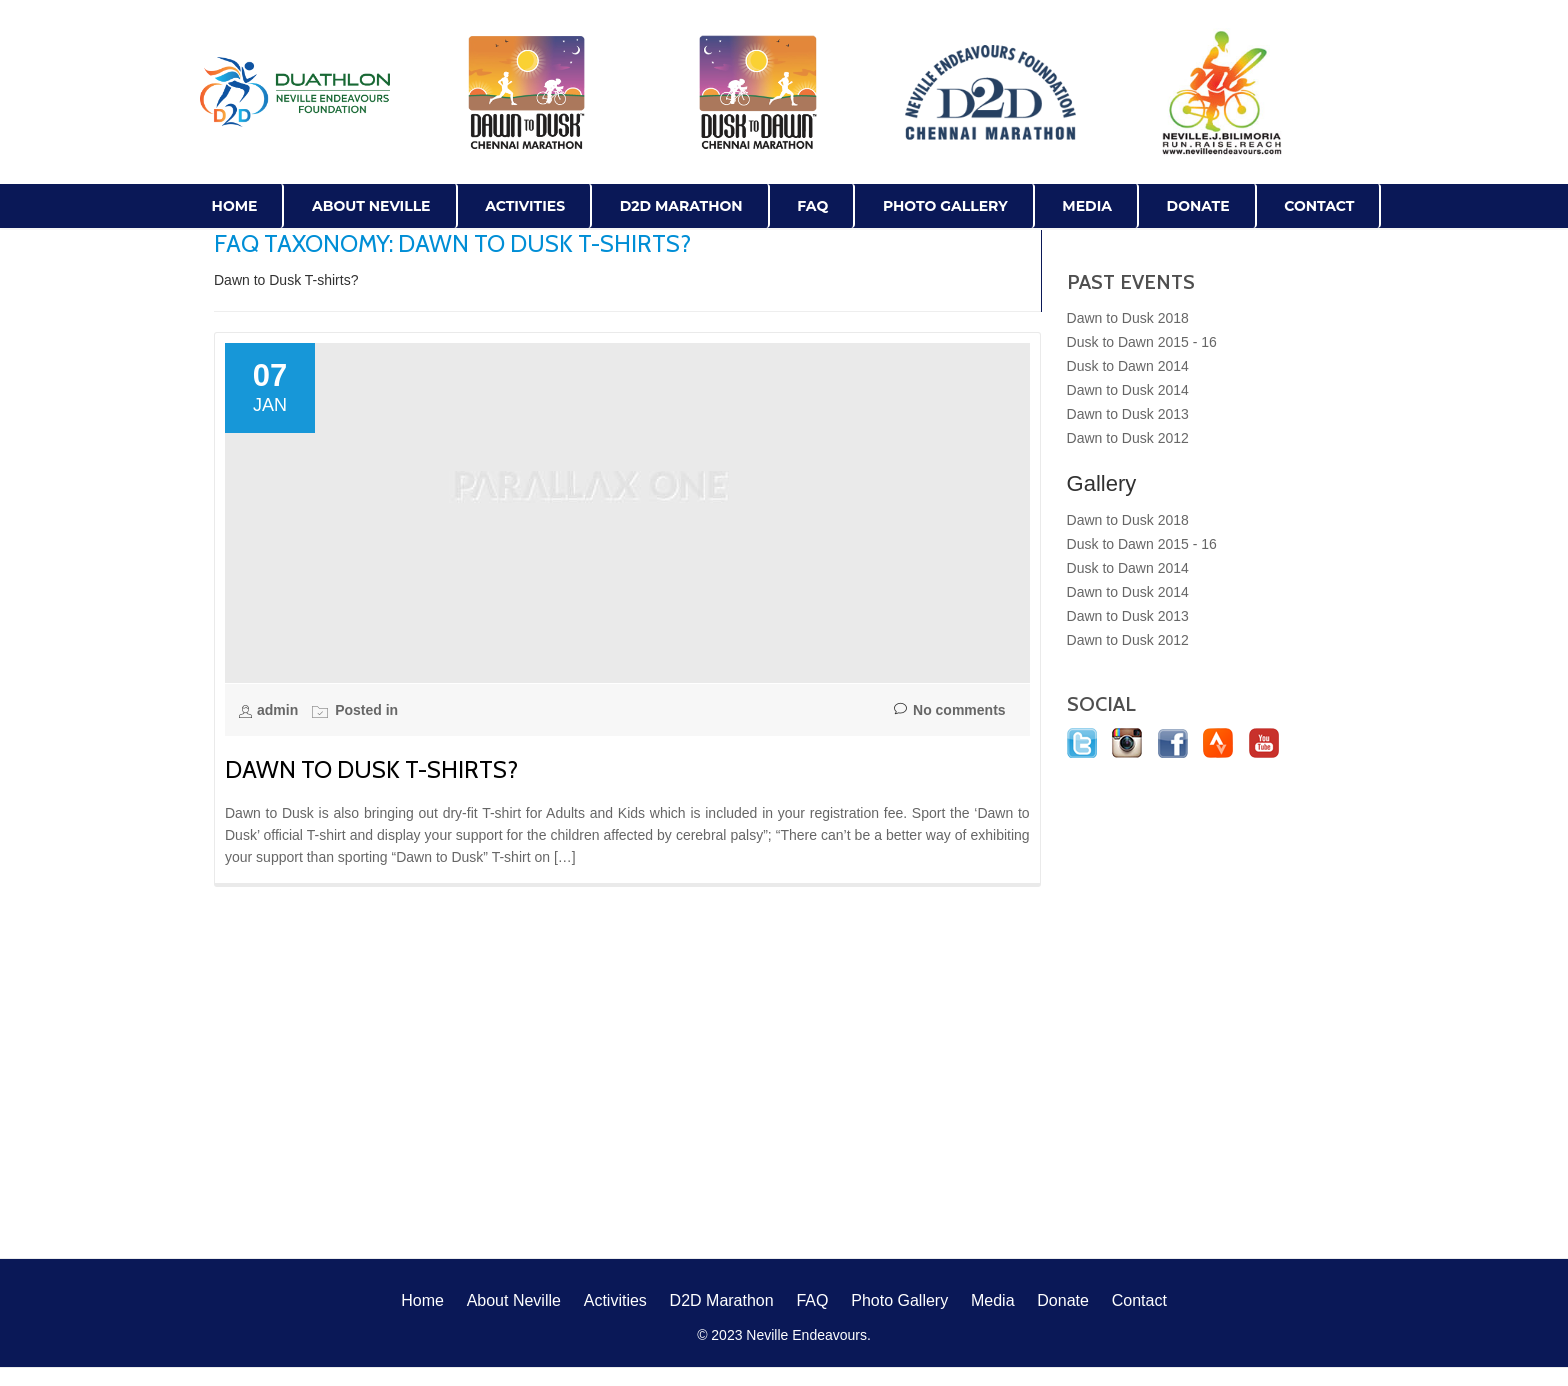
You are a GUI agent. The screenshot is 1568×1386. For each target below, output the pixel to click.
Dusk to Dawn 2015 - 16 (1142, 342)
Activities (525, 206)
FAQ (812, 206)
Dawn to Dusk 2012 (1128, 438)
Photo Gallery (945, 206)
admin (279, 710)
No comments (950, 710)
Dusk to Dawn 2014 (1128, 366)
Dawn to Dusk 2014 (1128, 390)
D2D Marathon (681, 206)
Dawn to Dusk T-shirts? (371, 769)
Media (1087, 206)
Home (235, 206)
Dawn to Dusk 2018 (1128, 318)
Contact (1319, 206)
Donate (1198, 206)
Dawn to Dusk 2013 (1128, 414)
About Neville (371, 206)
